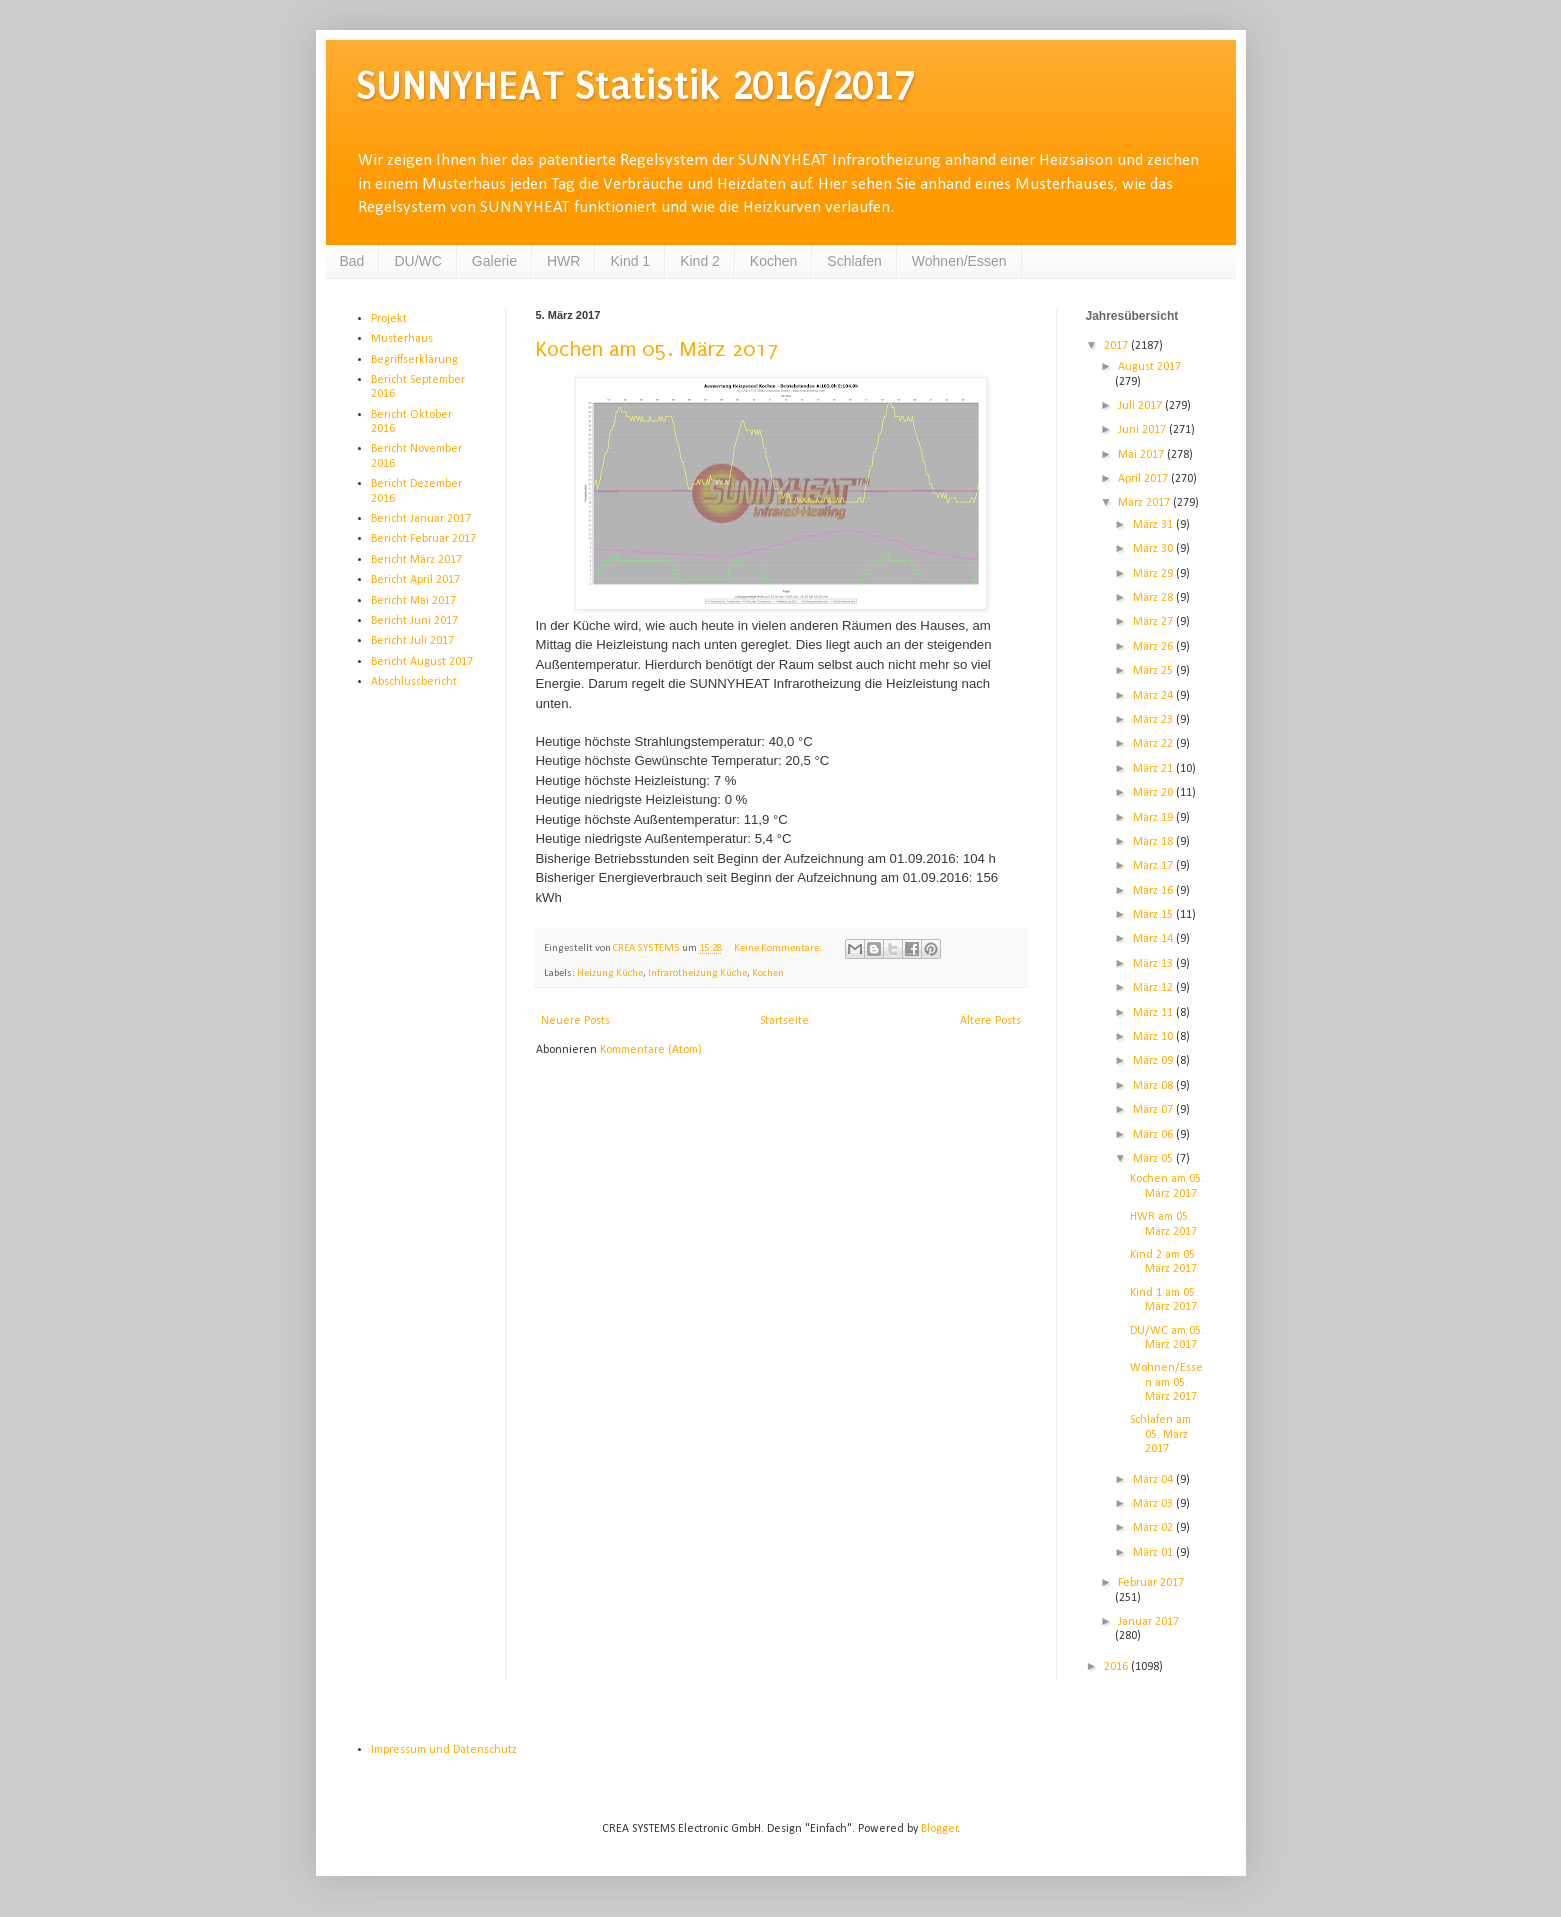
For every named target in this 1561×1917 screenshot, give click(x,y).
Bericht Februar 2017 (423, 539)
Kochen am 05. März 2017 (657, 349)
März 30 (1154, 549)
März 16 (1154, 891)
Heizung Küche (610, 973)
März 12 (1154, 988)
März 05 (1154, 1159)
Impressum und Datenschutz (444, 1750)
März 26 (1154, 647)
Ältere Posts (990, 1021)
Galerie (494, 261)
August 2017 (1149, 367)
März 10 (1154, 1037)
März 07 (1154, 1110)
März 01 (1154, 1553)
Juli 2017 (1141, 406)
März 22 (1154, 744)
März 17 (1154, 866)
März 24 (1154, 696)
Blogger (939, 1829)
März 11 (1154, 1013)
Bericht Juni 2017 (414, 621)
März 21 (1154, 769)
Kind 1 (630, 261)
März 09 (1154, 1061)
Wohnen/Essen (959, 261)
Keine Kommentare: (779, 948)
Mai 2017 (1142, 455)
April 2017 (1144, 479)
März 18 (1154, 842)
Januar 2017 (1148, 1622)
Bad (352, 261)
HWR (563, 261)
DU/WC (417, 261)
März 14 (1154, 939)
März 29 (1154, 574)
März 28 (1154, 598)
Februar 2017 (1151, 1583)
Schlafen (854, 261)
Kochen (773, 261)
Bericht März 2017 (416, 560)
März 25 (1154, 671)
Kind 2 (700, 261)
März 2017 (1145, 503)
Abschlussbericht (414, 682)
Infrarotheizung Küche (697, 973)
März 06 (1154, 1135)
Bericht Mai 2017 (413, 601)
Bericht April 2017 (415, 580)
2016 (1117, 1667)
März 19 (1154, 818)
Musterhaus (402, 339)
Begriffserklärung (414, 360)
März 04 (1154, 1480)
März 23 (1154, 720)
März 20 (1154, 793)
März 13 (1154, 964)
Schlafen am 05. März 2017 (1160, 1434)
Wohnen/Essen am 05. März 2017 (1166, 1382)
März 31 (1154, 525)
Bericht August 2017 (422, 662)
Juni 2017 (1143, 430)
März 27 (1154, 622)
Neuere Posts (575, 1021)
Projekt (389, 319)
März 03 (1154, 1504)
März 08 (1154, 1086)
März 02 (1154, 1528)
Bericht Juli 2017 (412, 641)
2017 (1117, 346)
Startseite (784, 1021)
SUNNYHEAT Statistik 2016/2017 (635, 85)
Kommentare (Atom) (651, 1050)
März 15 (1154, 915)
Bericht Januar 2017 (421, 519)
